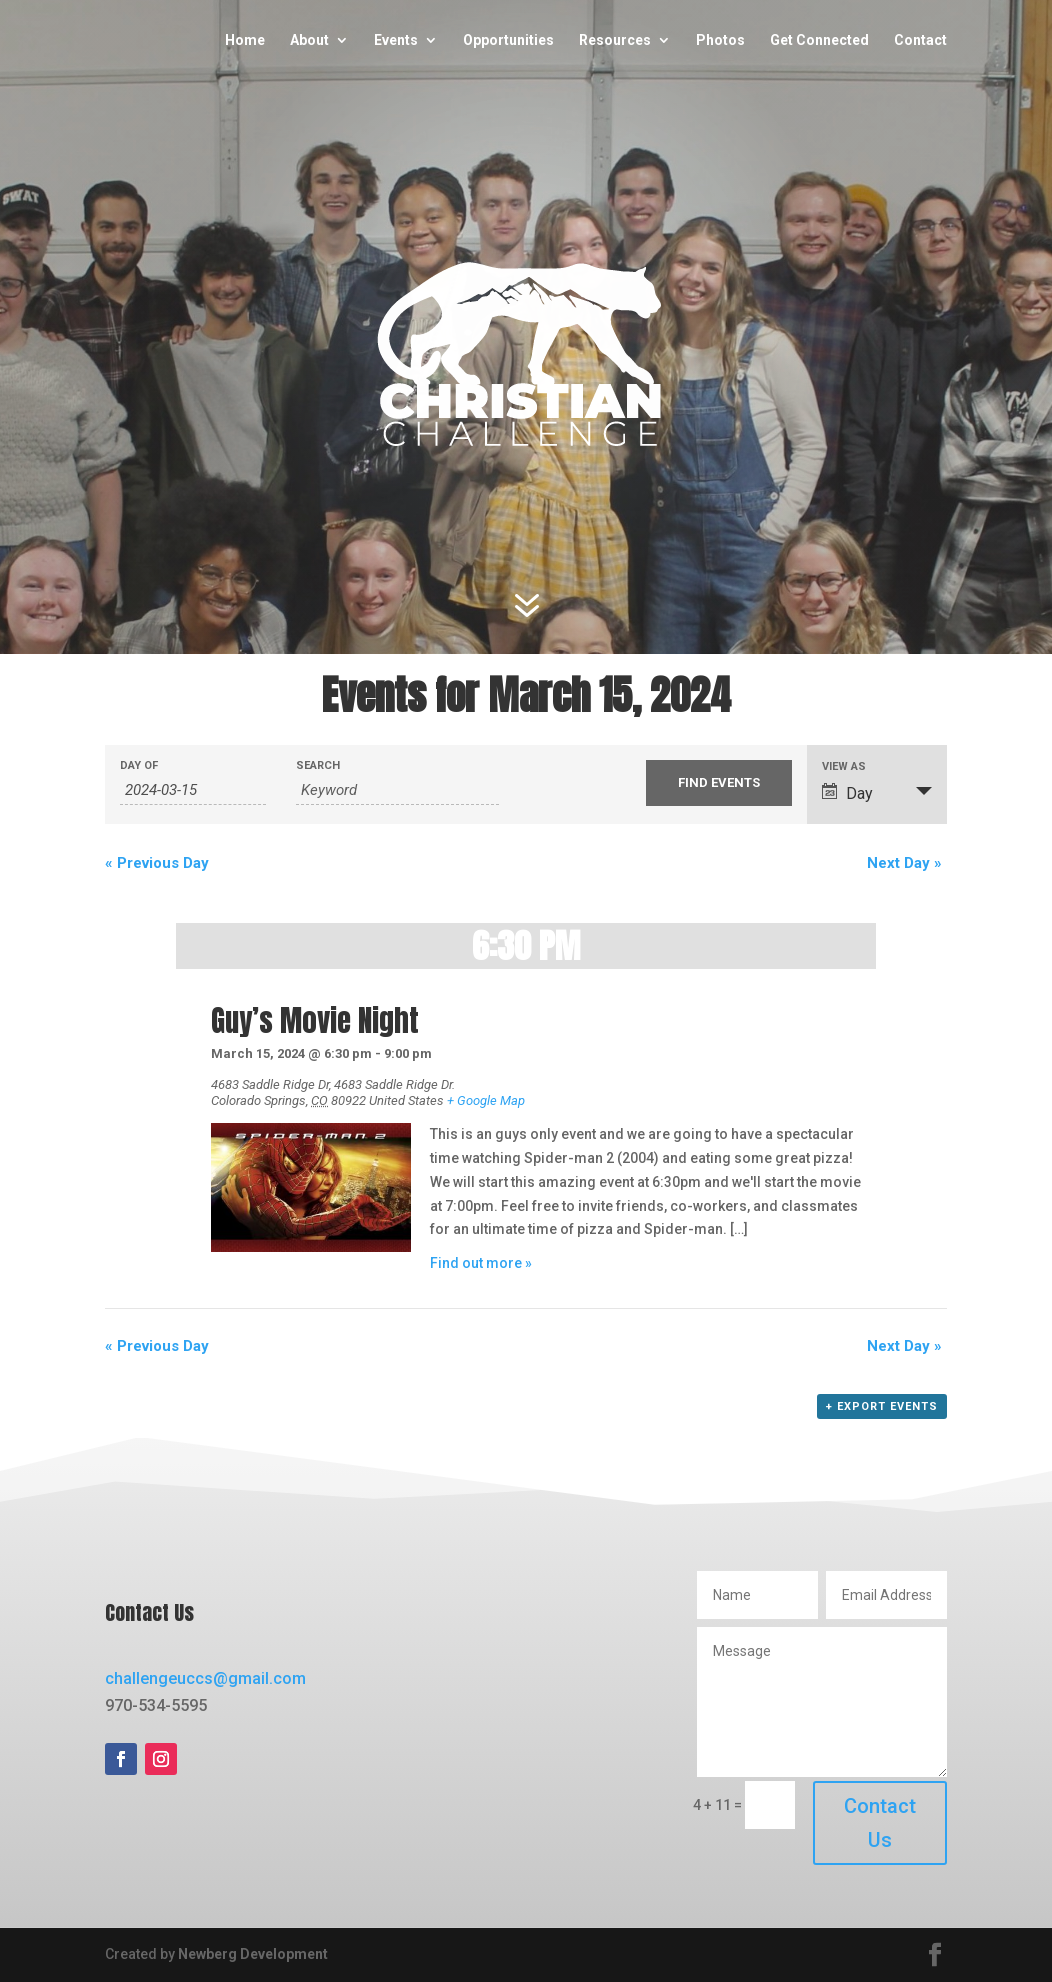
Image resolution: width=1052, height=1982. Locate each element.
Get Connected (819, 40)
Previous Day (157, 863)
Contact (920, 40)
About (309, 40)
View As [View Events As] (844, 766)
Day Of (139, 765)
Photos (720, 40)
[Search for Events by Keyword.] (398, 790)
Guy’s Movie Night (315, 1021)
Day (847, 793)
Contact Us (880, 1823)
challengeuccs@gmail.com (205, 1678)
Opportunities (508, 40)
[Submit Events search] (718, 783)
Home (245, 40)
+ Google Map (486, 1100)
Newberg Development (253, 1954)
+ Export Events (882, 1406)
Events (396, 40)
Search (318, 765)
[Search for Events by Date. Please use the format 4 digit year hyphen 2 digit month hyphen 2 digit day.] (192, 790)
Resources (615, 40)
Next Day (904, 863)
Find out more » (481, 1263)
